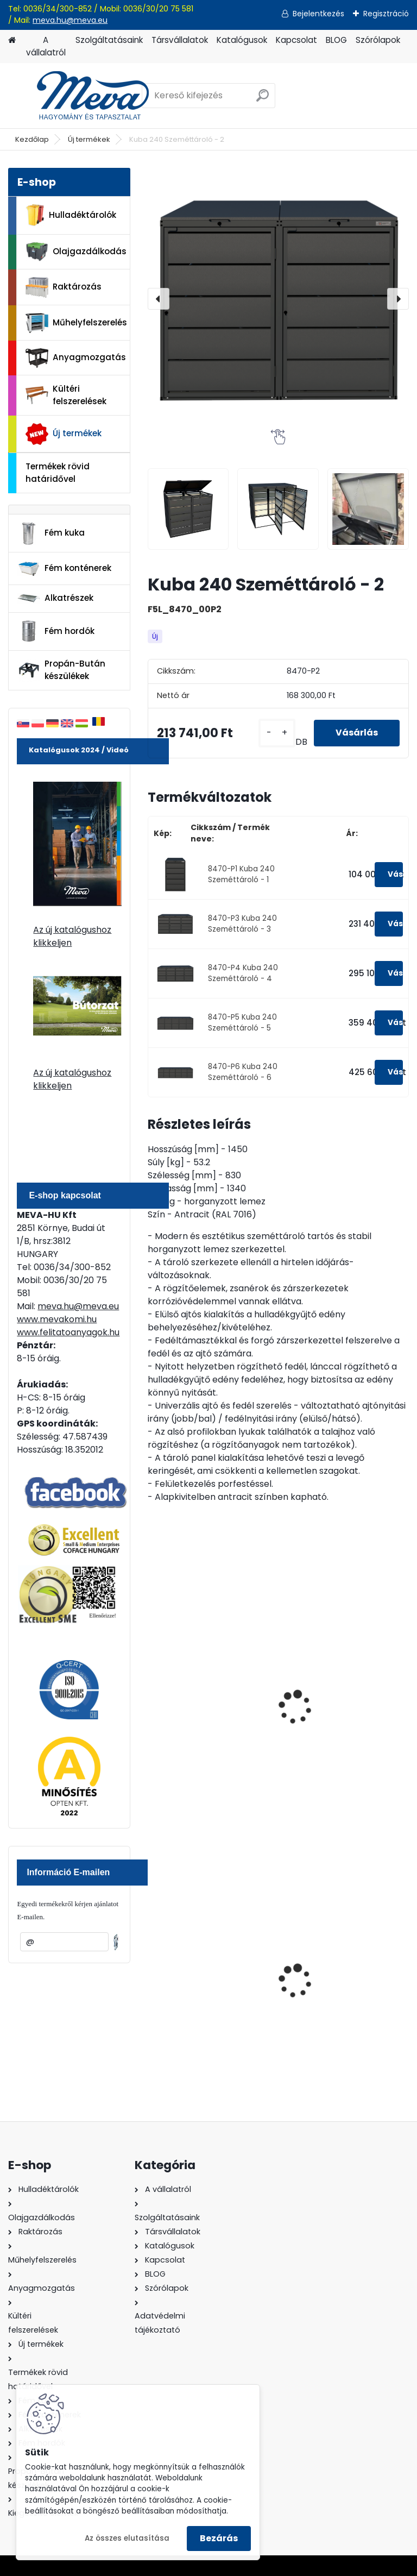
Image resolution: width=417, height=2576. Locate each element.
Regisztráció (386, 13)
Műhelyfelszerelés (76, 323)
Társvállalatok (179, 40)
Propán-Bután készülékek (61, 670)
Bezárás (219, 2538)
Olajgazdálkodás (76, 252)
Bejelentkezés (318, 13)
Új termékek (89, 139)
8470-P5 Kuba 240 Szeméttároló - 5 (242, 1022)
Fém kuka (51, 533)
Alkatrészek (55, 598)
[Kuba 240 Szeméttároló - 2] (278, 298)
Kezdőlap (32, 139)
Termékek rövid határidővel (58, 473)
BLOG (336, 40)
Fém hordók (55, 631)
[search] (262, 99)
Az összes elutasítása (127, 2538)
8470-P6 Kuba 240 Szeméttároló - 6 (242, 1072)
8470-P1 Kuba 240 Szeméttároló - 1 (241, 874)
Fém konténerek (64, 568)
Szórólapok (378, 40)
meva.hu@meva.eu (70, 20)
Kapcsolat (296, 40)
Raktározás (64, 287)
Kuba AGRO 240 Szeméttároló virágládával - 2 (324, 1718)
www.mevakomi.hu (57, 1319)
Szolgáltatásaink (109, 40)
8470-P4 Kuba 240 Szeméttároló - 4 (243, 973)
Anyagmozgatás (76, 358)
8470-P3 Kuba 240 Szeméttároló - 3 (242, 923)
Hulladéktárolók (71, 215)
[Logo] (82, 95)
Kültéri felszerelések (66, 395)
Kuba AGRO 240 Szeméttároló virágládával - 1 (189, 1718)
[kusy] (277, 733)
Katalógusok (242, 40)
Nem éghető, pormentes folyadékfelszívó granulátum (206, 1988)
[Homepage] (12, 40)
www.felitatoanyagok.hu (68, 1332)
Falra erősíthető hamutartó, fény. (325, 1983)
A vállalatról (46, 46)
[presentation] (158, 299)
